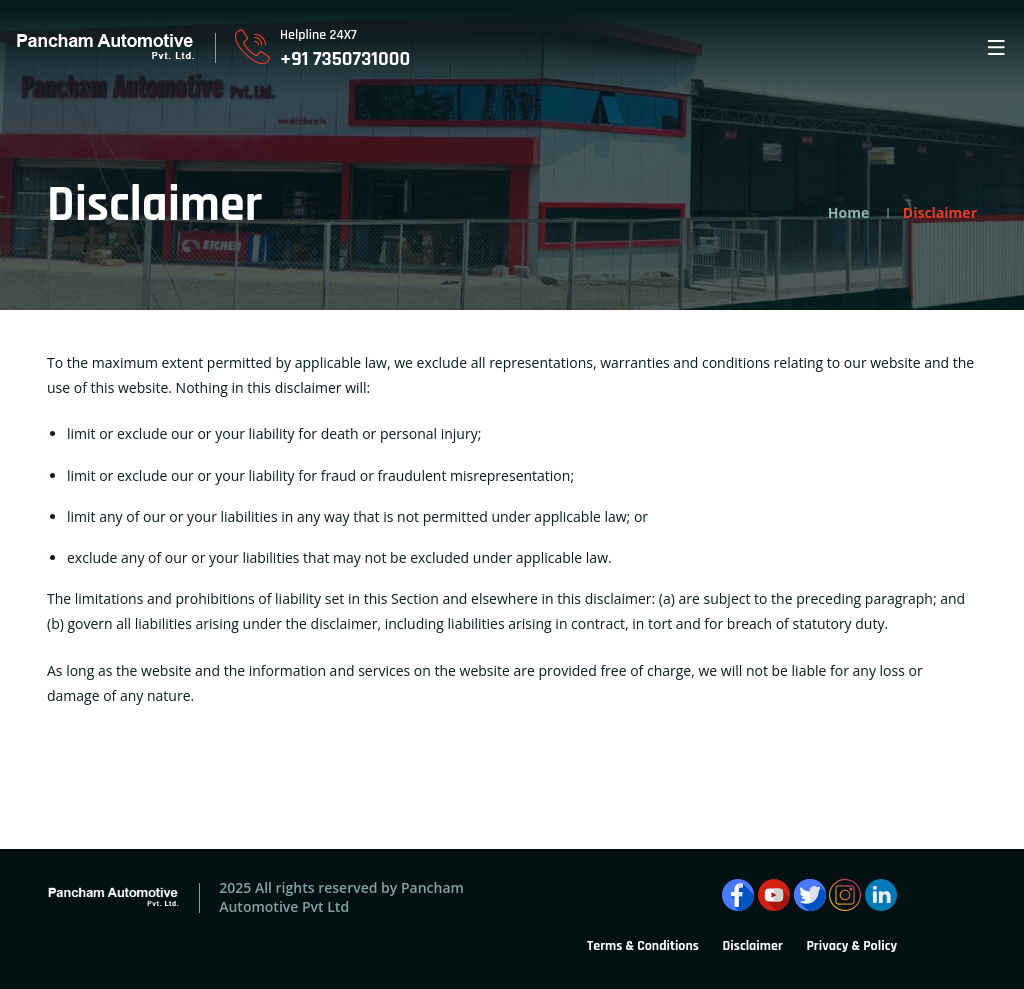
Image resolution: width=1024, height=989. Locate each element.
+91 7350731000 (345, 59)
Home (848, 212)
